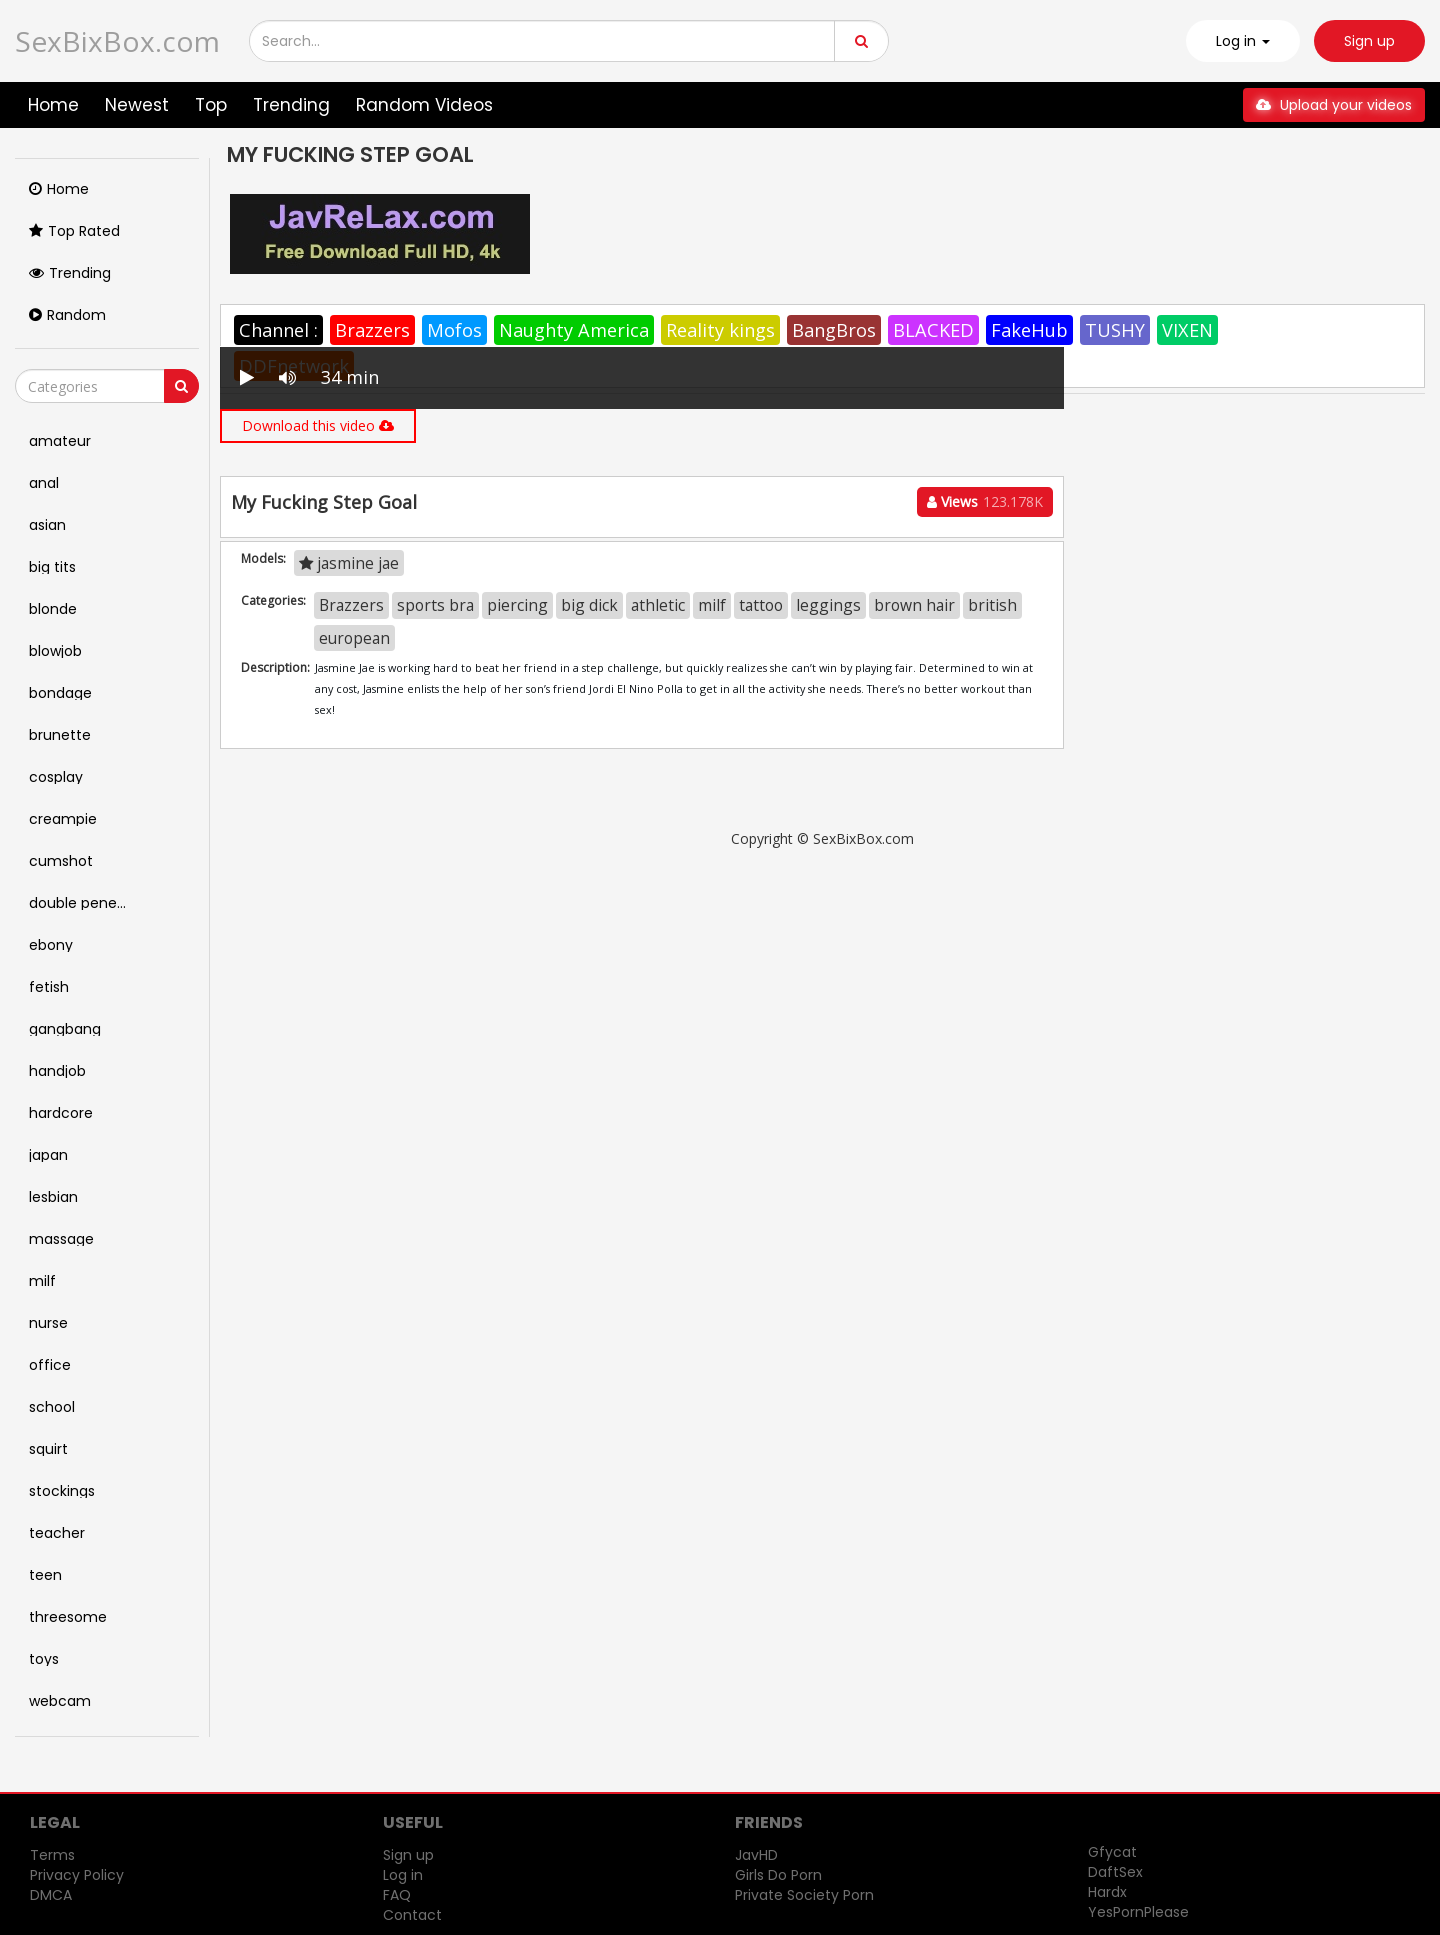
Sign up (1369, 41)
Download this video (318, 425)
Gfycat (1112, 1852)
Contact (412, 1915)
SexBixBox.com (117, 41)
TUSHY (1115, 330)
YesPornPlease (1138, 1912)
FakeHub (1029, 330)
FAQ (397, 1895)
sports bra (435, 605)
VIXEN (1187, 330)
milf (712, 605)
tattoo (761, 605)
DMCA (51, 1895)
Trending (291, 105)
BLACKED (933, 330)
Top (211, 105)
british (992, 605)
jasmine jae (349, 563)
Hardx (1107, 1892)
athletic (658, 605)
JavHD (756, 1855)
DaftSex (1115, 1872)
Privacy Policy (77, 1875)
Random (67, 315)
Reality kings (720, 330)
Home (53, 105)
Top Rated (74, 231)
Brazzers (372, 330)
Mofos (454, 330)
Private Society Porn (804, 1895)
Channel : (278, 330)
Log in (403, 1875)
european (354, 638)
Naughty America (574, 330)
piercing (517, 605)
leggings (828, 605)
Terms (52, 1855)
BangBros (834, 330)
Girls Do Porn (778, 1875)
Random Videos (424, 105)
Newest (137, 105)
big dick (589, 605)
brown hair (914, 605)
